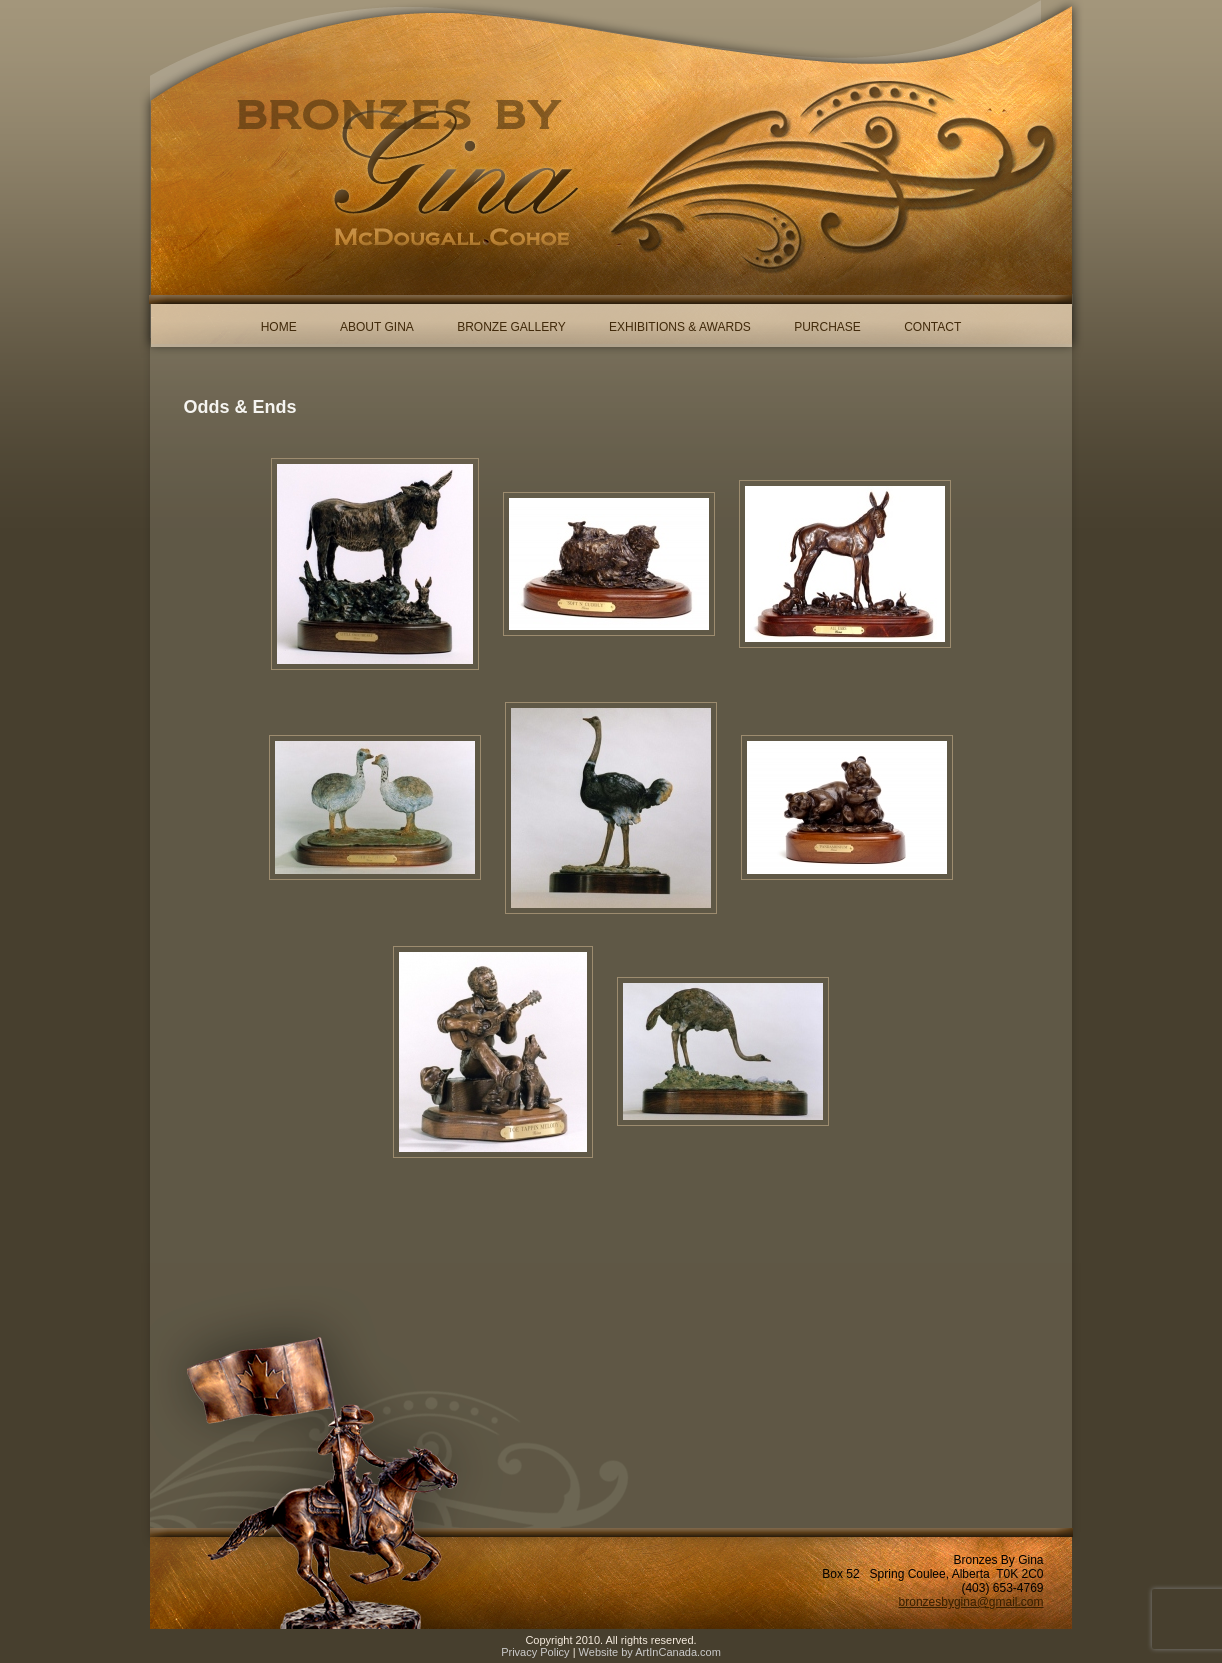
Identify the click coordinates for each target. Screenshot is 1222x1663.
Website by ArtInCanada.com (650, 1652)
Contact (932, 327)
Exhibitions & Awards (680, 327)
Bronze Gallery (511, 327)
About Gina (377, 327)
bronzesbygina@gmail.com (971, 1602)
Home (279, 327)
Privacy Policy (535, 1652)
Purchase (827, 327)
